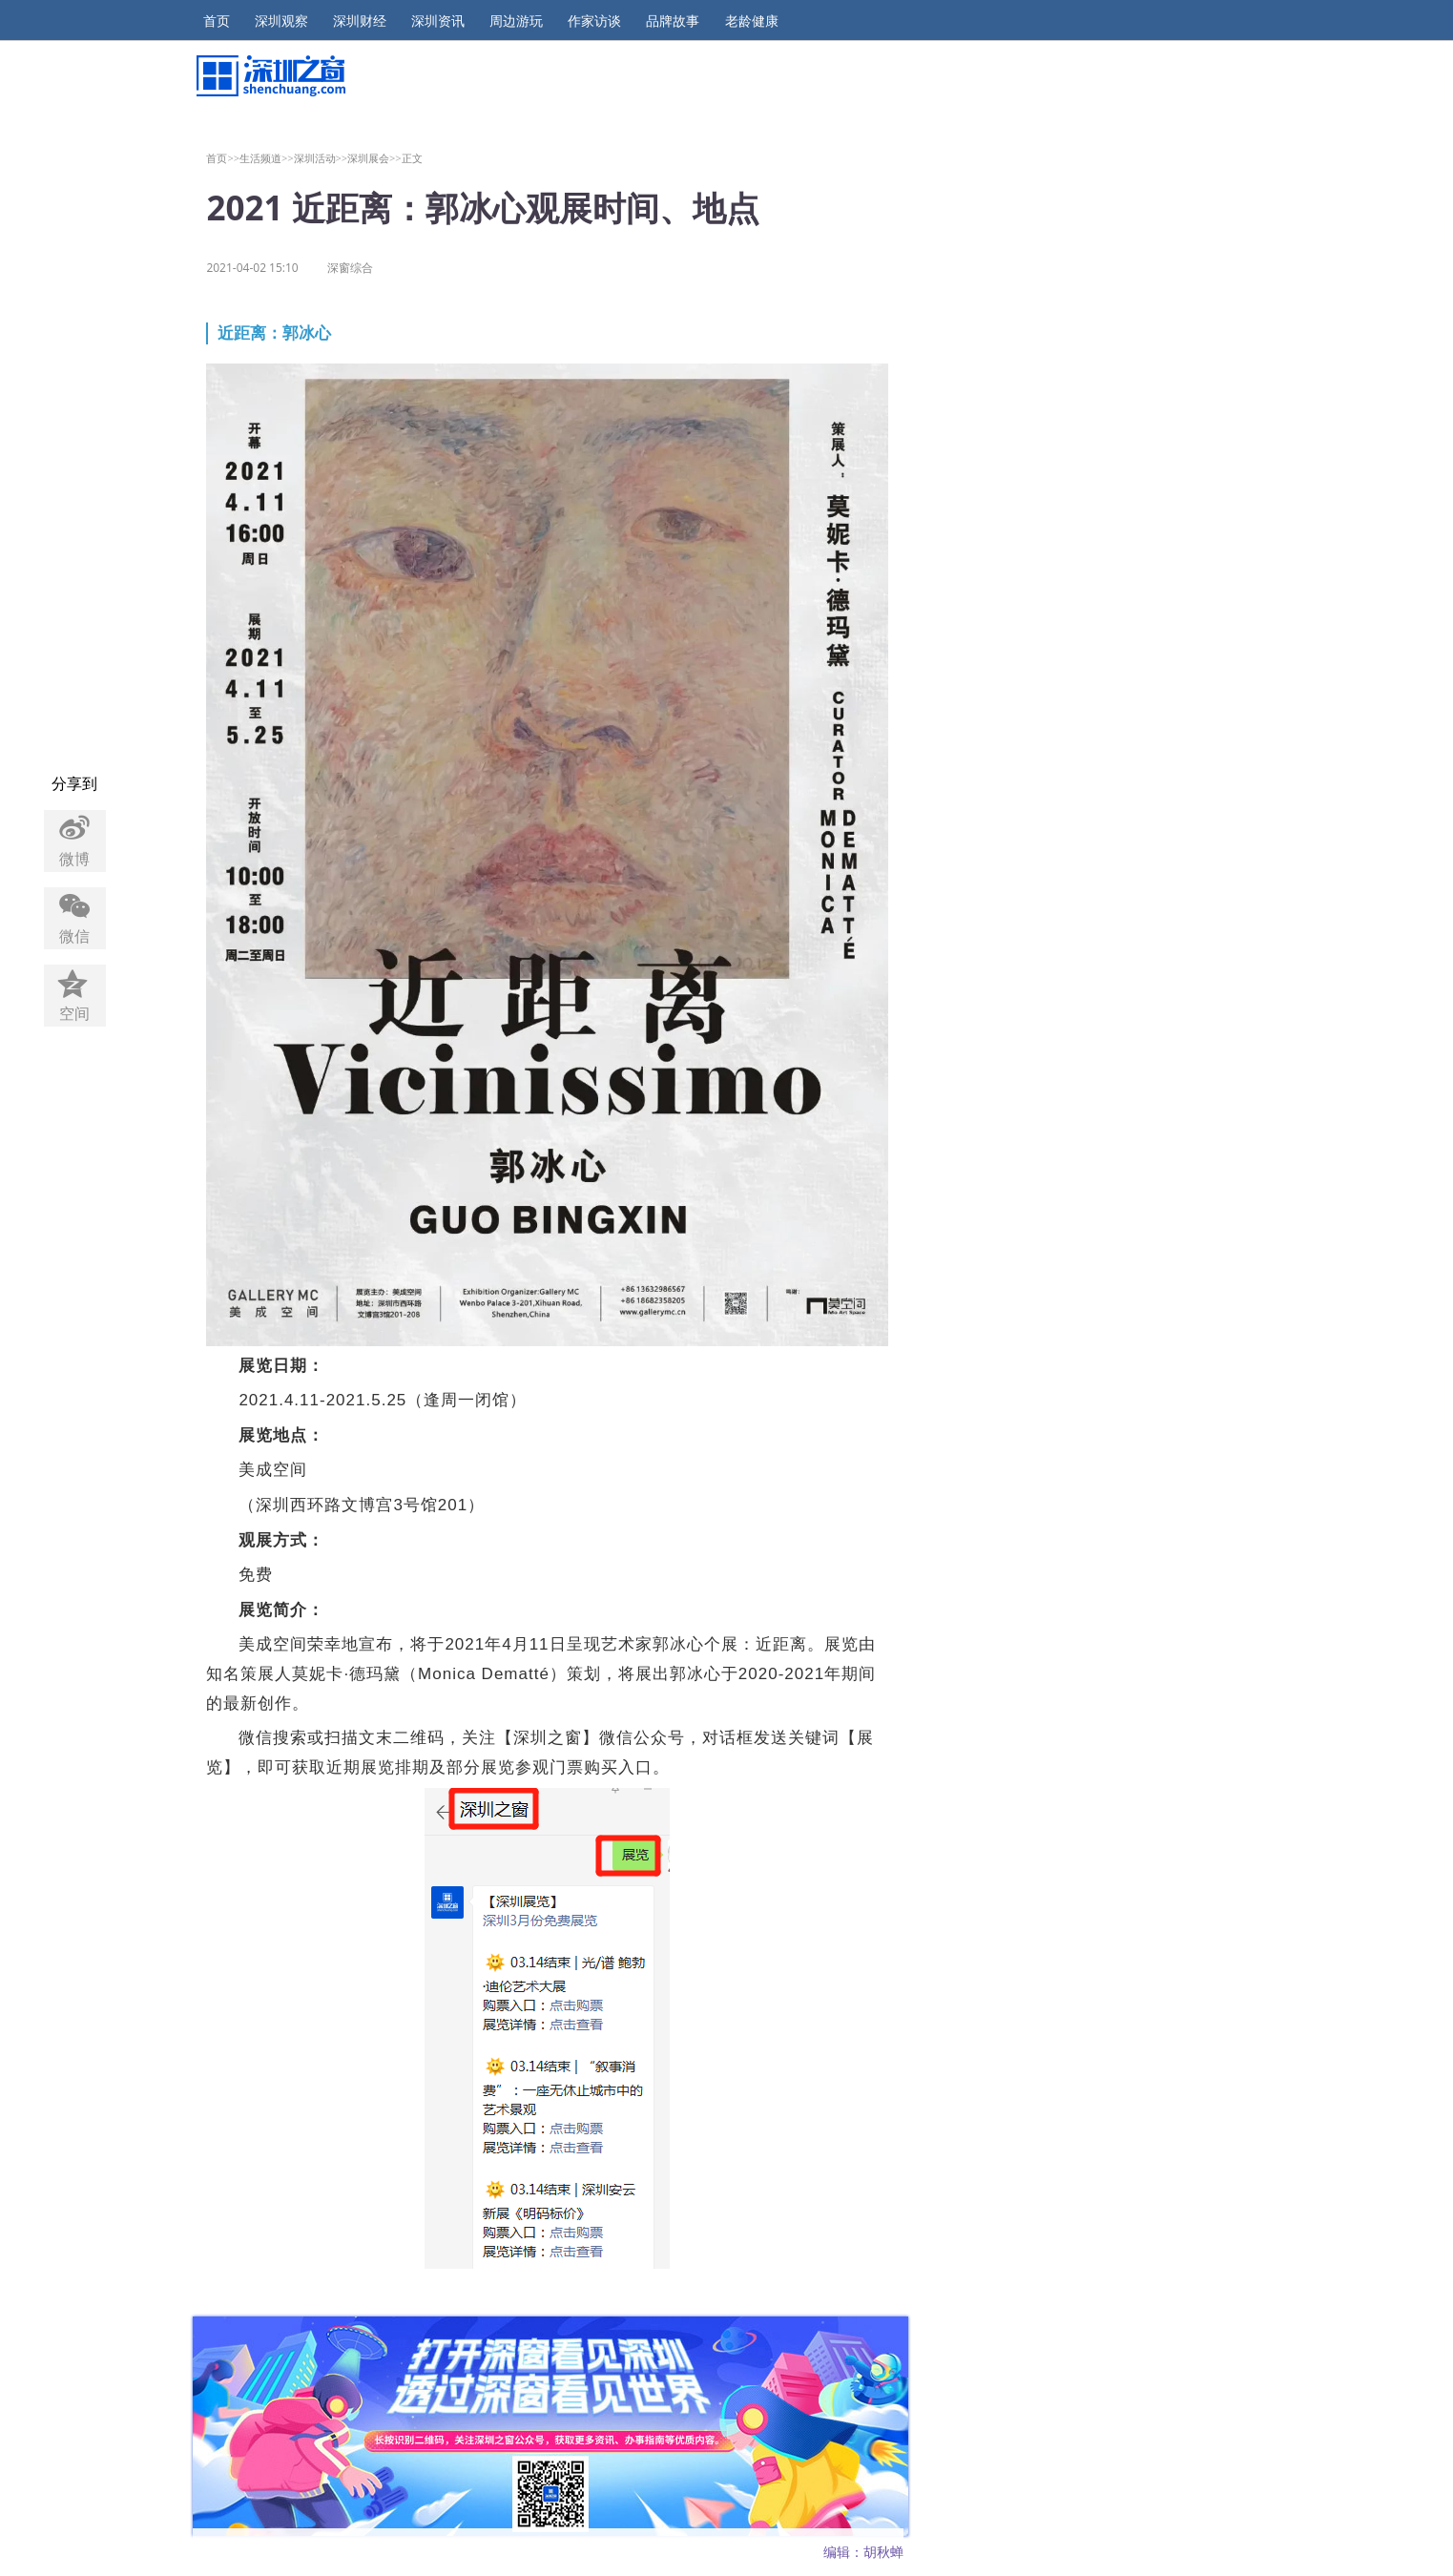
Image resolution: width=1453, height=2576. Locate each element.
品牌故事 (672, 21)
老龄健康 (751, 21)
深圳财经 (359, 21)
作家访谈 (594, 21)
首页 (216, 21)
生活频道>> (266, 158)
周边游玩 (516, 21)
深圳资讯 (438, 21)
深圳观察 (281, 21)
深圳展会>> (374, 158)
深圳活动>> (321, 158)
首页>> (222, 158)
